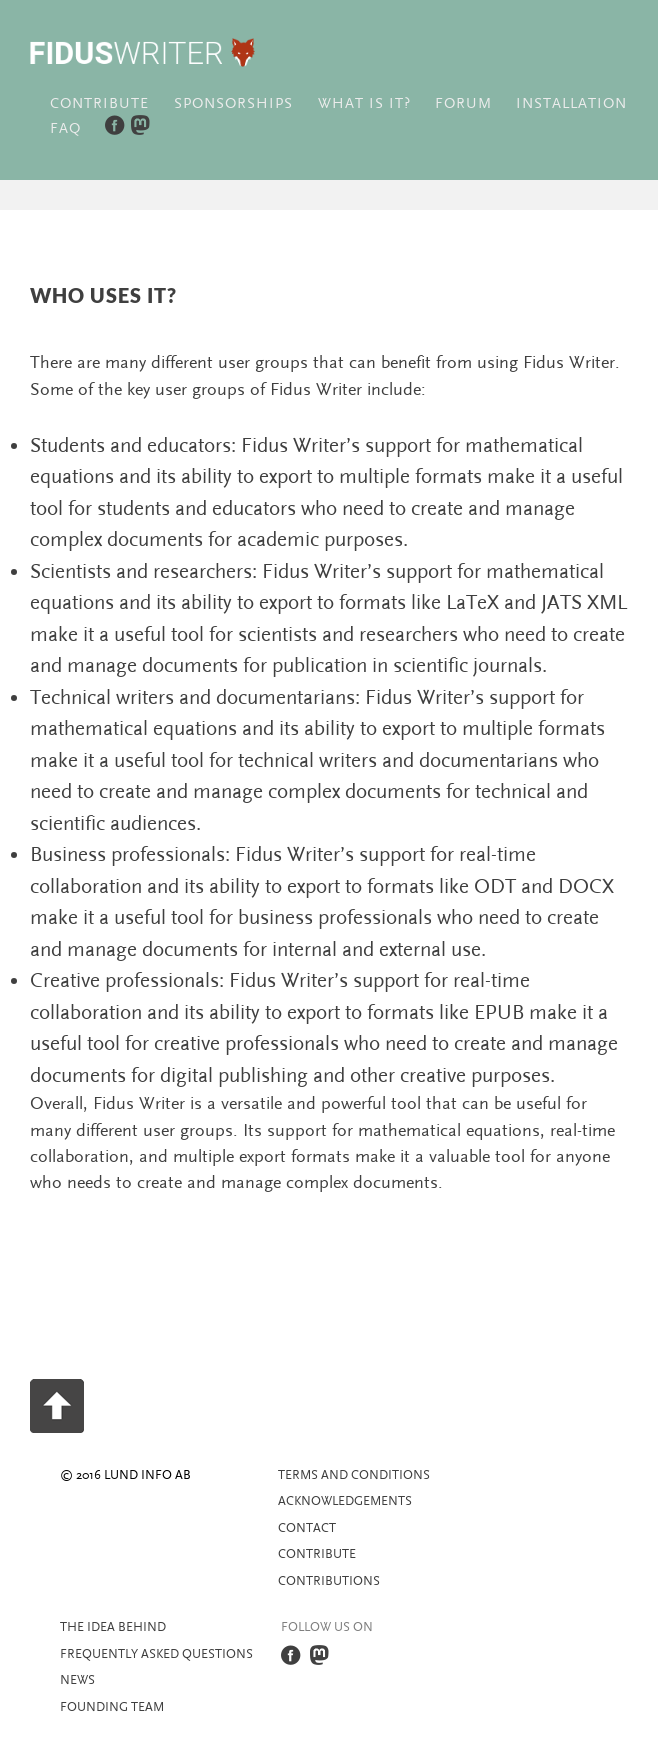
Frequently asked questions (156, 1654)
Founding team (112, 1707)
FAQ (65, 128)
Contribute (99, 103)
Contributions (329, 1581)
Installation (571, 103)
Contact (307, 1528)
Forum (463, 103)
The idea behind (113, 1627)
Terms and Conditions (354, 1475)
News (77, 1680)
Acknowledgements (345, 1501)
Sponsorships (233, 103)
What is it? (364, 103)
